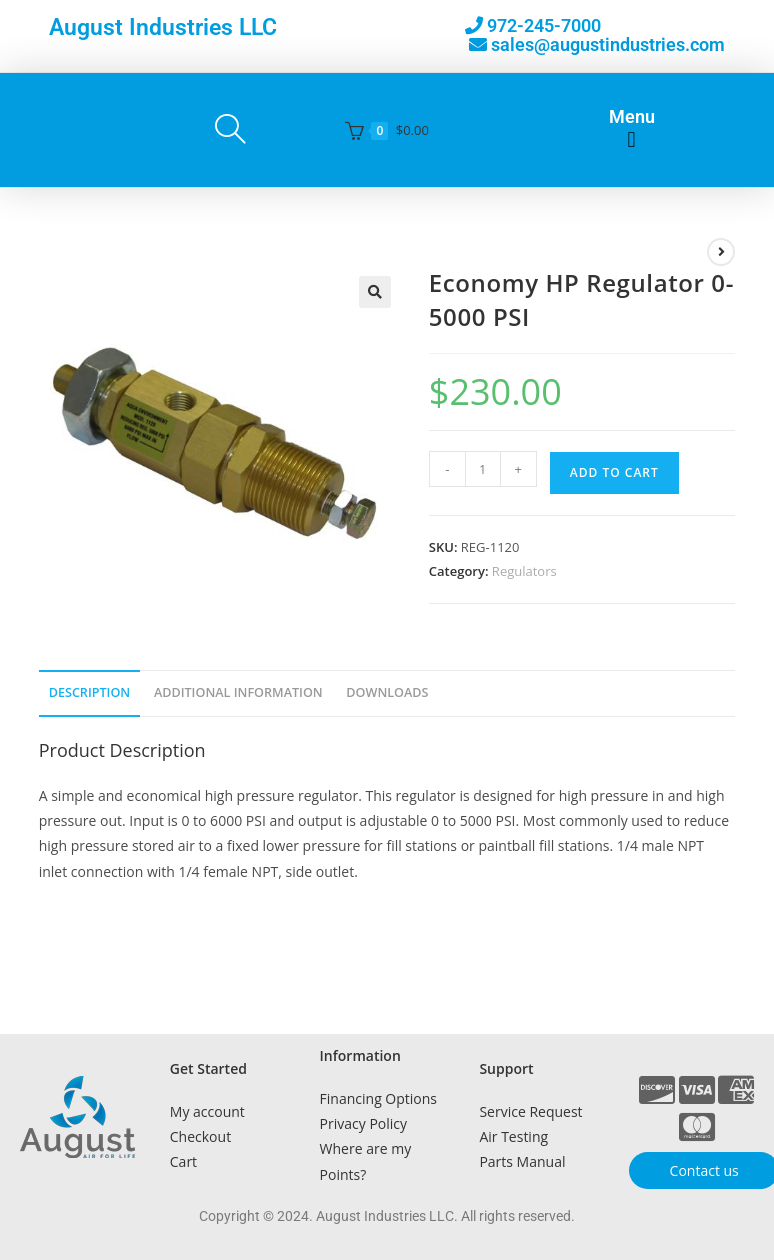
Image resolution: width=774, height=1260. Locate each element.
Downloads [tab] (387, 692)
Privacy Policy (363, 1123)
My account (207, 1111)
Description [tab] (90, 692)
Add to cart (614, 472)
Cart (183, 1161)
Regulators (524, 571)
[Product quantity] (483, 469)
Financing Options (378, 1098)
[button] (631, 140)
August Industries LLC (163, 27)
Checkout (200, 1136)
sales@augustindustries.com (608, 44)
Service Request (530, 1111)
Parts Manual (522, 1161)
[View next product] (721, 252)
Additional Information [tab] (238, 692)
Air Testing (513, 1136)
